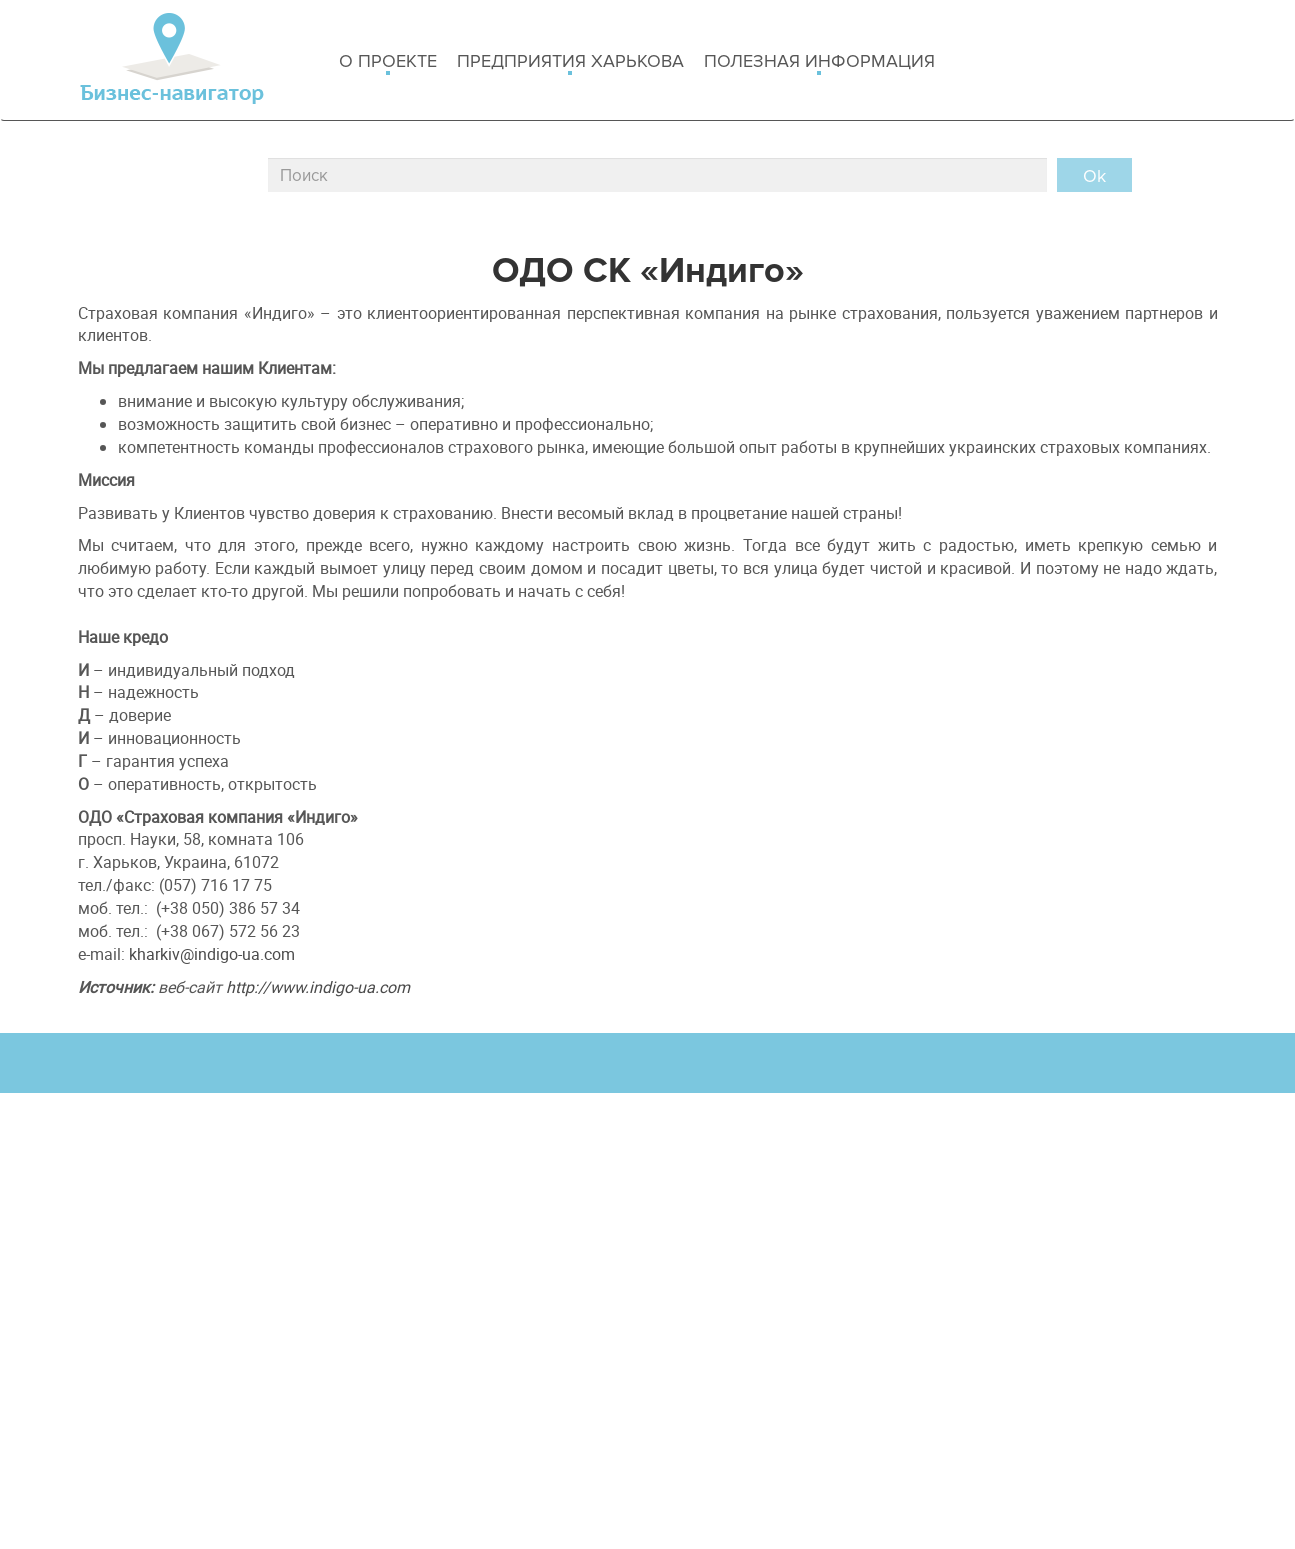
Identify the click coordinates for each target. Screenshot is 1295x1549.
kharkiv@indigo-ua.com (212, 954)
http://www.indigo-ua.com (318, 987)
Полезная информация (819, 62)
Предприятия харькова (570, 62)
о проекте (388, 62)
